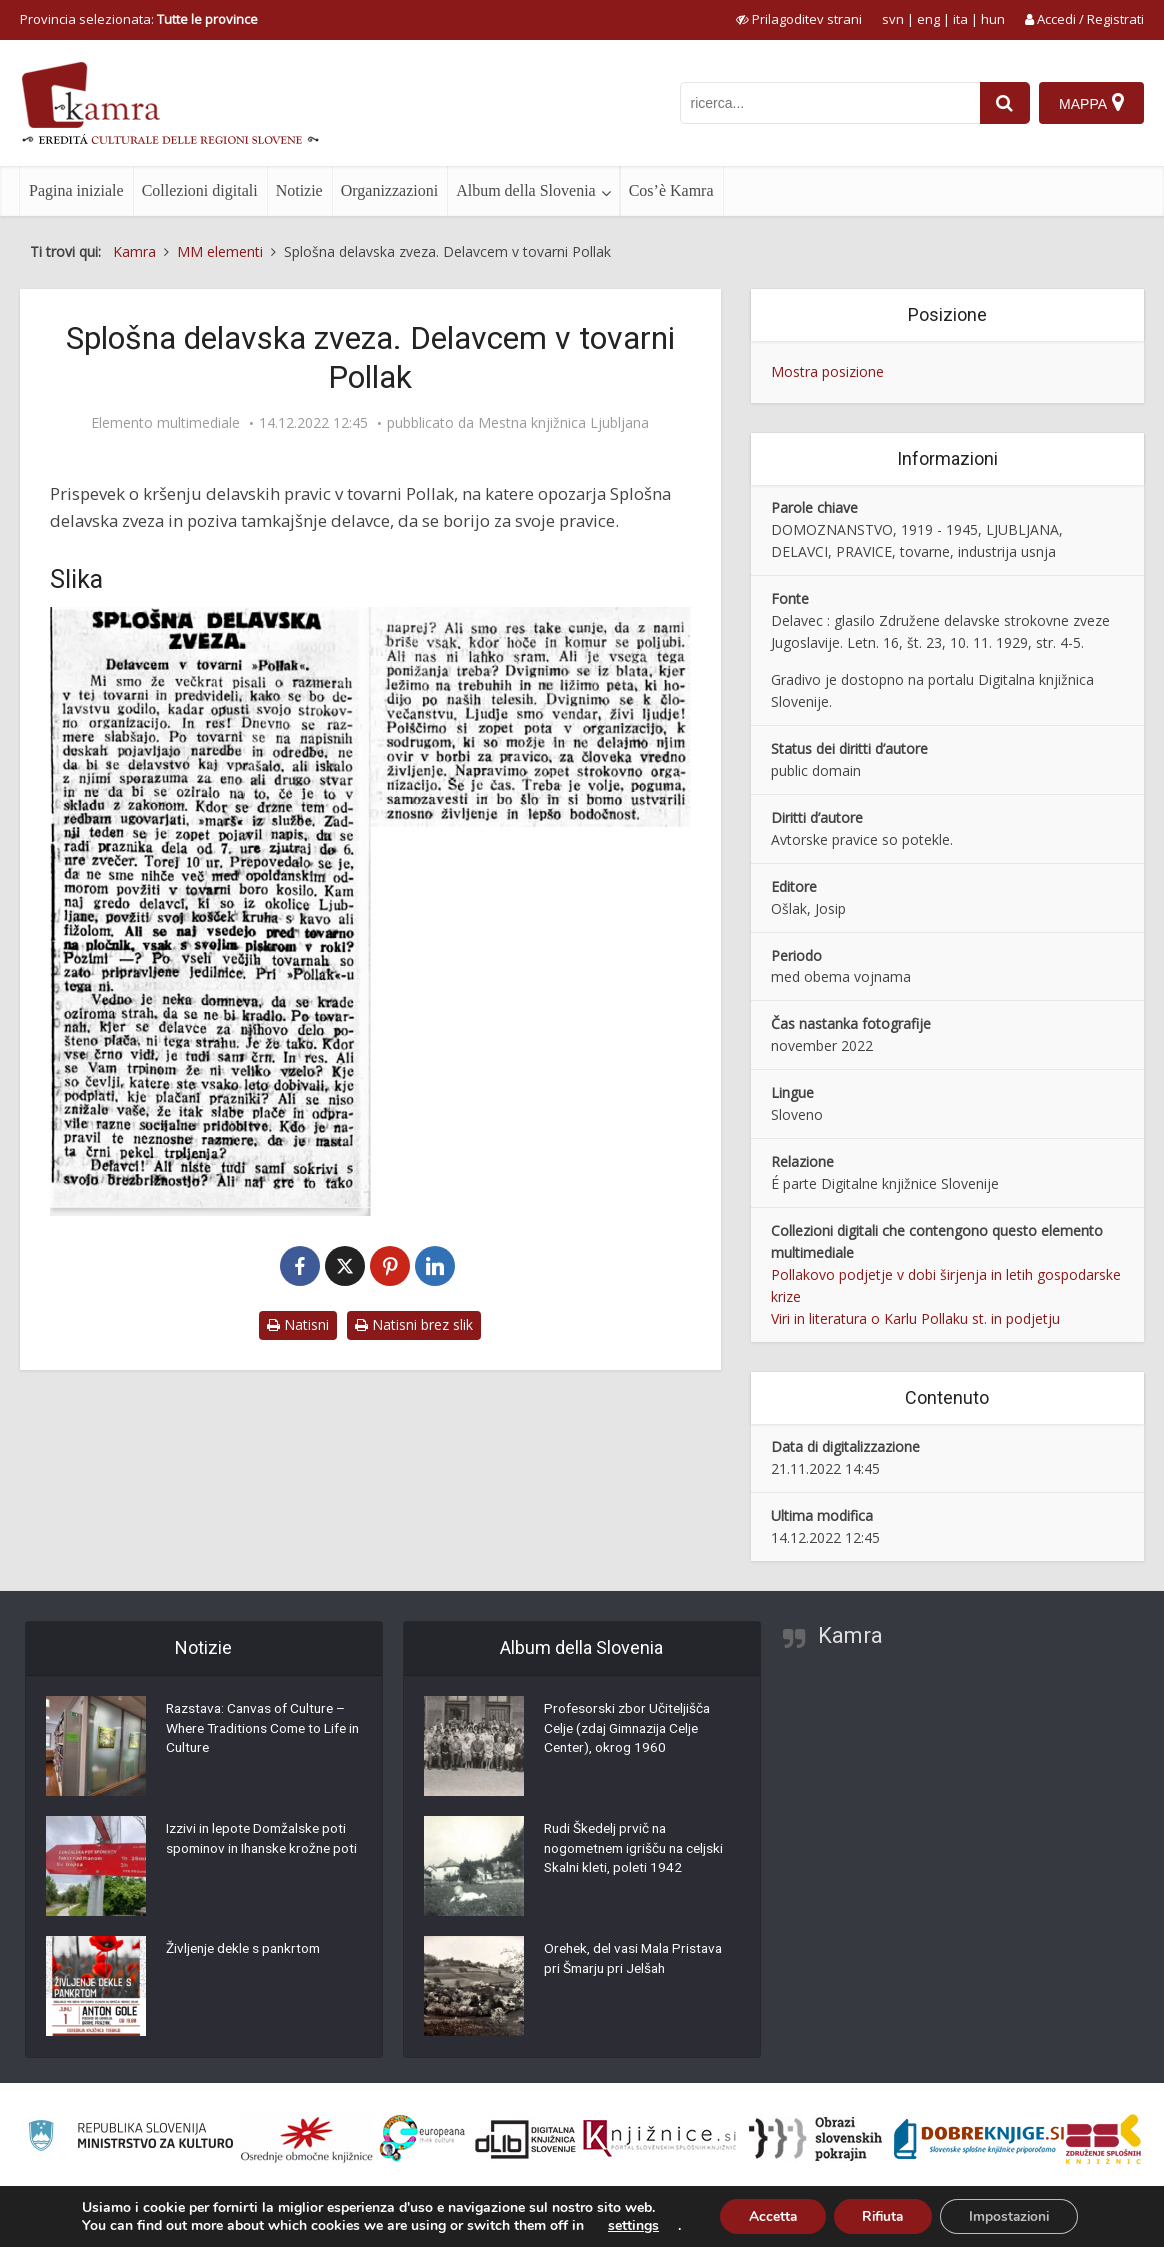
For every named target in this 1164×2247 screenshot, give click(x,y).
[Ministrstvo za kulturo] (130, 2138)
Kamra (850, 1635)
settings (626, 2225)
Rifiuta (882, 2215)
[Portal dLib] (526, 2139)
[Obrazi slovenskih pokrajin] (815, 2139)
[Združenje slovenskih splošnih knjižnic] (659, 2139)
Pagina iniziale (76, 190)
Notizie (299, 190)
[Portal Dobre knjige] (979, 2139)
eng (928, 19)
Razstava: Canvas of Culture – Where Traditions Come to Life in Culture (261, 1731)
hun (993, 19)
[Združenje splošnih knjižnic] (1103, 2139)
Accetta (767, 2215)
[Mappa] (1091, 103)
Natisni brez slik (414, 1324)
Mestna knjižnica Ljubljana (563, 423)
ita (960, 19)
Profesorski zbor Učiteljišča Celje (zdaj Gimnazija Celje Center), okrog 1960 (629, 1731)
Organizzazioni (389, 190)
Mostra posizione (827, 371)
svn (893, 19)
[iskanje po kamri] (829, 103)
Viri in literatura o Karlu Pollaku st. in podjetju (915, 1318)
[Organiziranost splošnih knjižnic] (307, 2139)
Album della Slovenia (526, 190)
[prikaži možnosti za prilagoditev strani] (799, 19)
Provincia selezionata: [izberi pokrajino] (139, 19)
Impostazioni (1013, 2215)
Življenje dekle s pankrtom (247, 1951)
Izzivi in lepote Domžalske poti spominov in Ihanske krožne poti (260, 1851)
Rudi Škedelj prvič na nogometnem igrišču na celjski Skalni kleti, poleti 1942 (639, 1851)
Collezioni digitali (200, 190)
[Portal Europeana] (422, 2138)
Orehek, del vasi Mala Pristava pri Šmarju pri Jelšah (638, 1961)
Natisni (298, 1324)
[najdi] (1004, 103)
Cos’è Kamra (671, 190)
